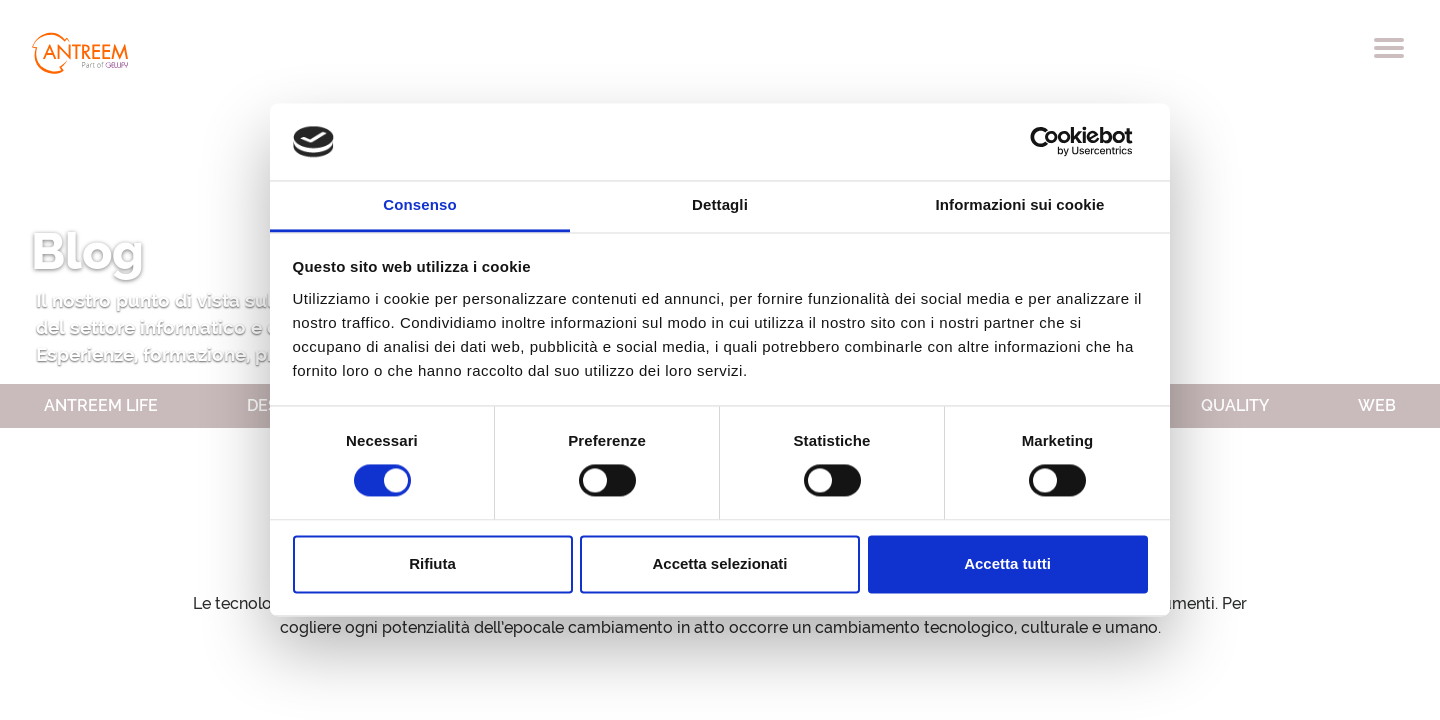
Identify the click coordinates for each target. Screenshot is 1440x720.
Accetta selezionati (719, 563)
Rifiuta (432, 563)
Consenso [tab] (419, 204)
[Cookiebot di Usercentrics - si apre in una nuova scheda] (1060, 142)
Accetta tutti (1007, 563)
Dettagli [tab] (720, 204)
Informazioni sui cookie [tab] (1020, 204)
